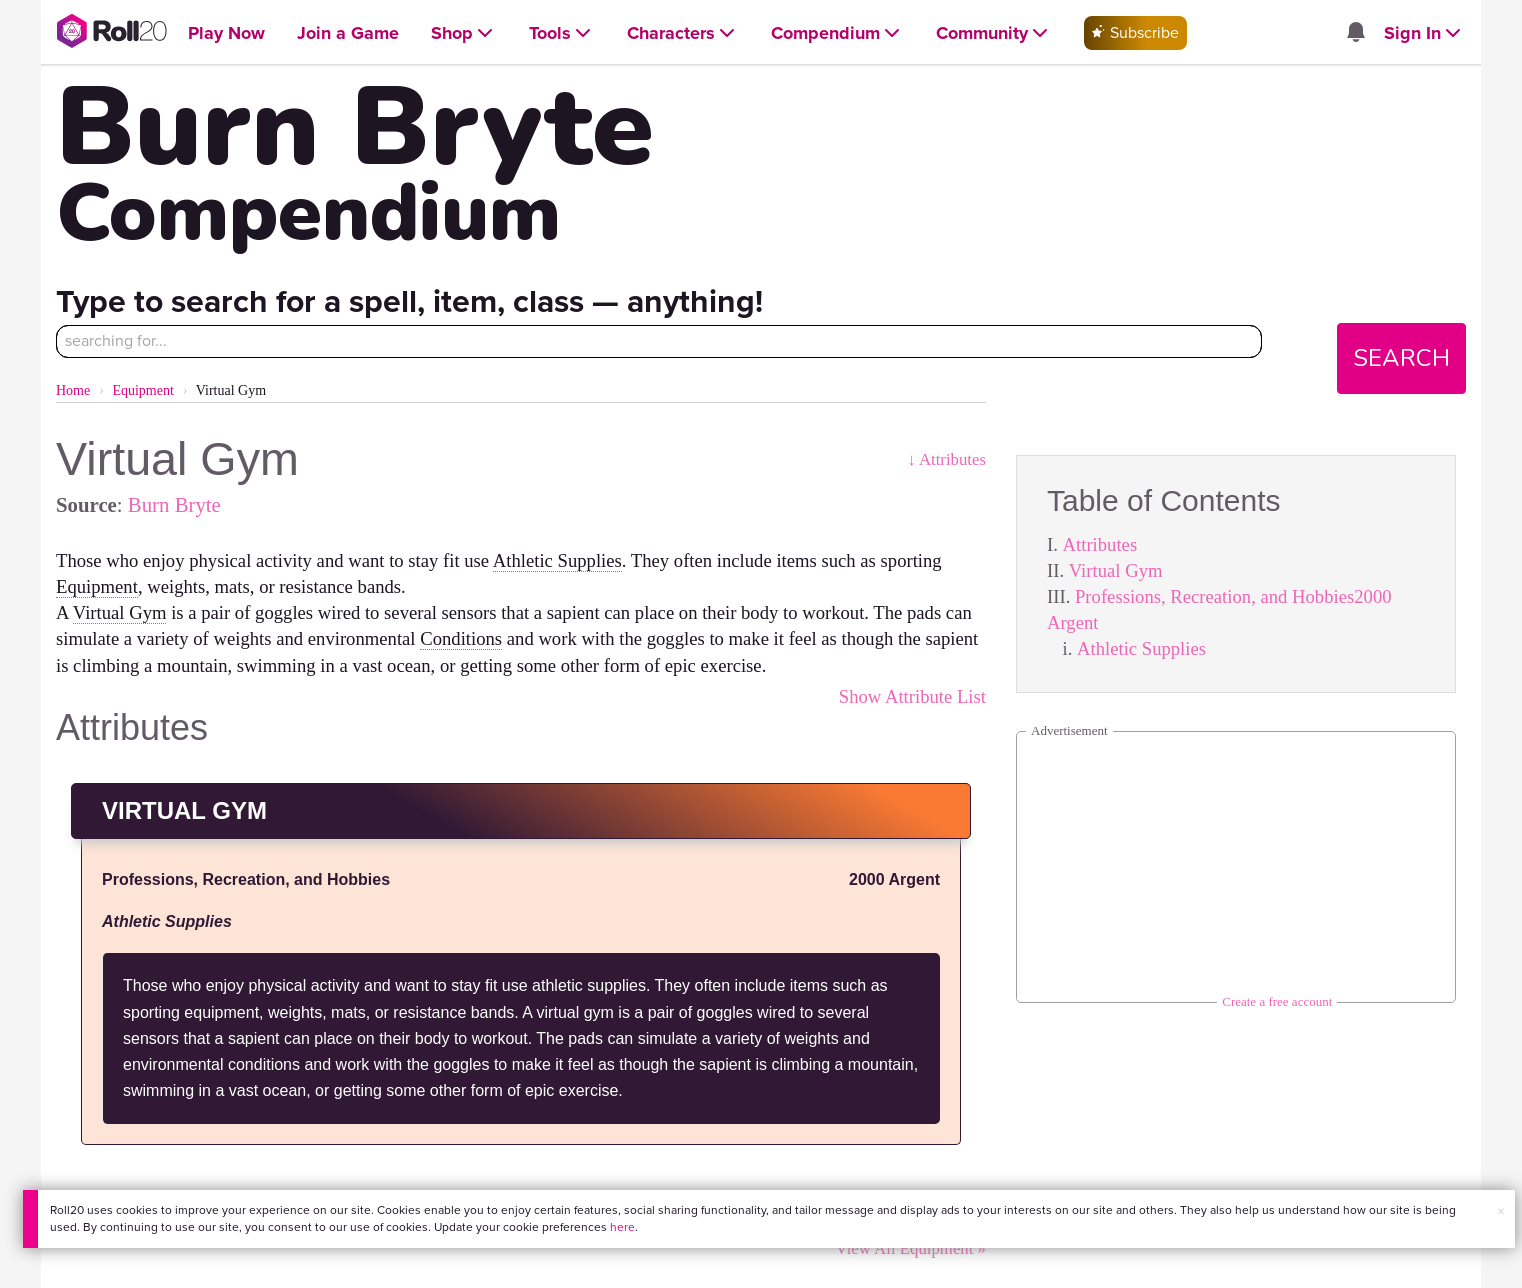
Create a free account (1277, 1001)
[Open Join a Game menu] (348, 33)
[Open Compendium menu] (837, 33)
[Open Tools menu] (562, 33)
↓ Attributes (946, 459)
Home (73, 390)
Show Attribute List (912, 696)
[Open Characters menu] (683, 33)
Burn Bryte (174, 504)
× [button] (1501, 1211)
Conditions (461, 638)
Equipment (142, 390)
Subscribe (1135, 32)
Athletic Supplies (1141, 648)
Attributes (1100, 544)
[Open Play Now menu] (226, 33)
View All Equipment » (911, 1248)
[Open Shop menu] (464, 33)
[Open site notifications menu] (1356, 33)
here (622, 1227)
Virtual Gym (1116, 570)
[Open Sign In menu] (1424, 33)
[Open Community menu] (994, 33)
